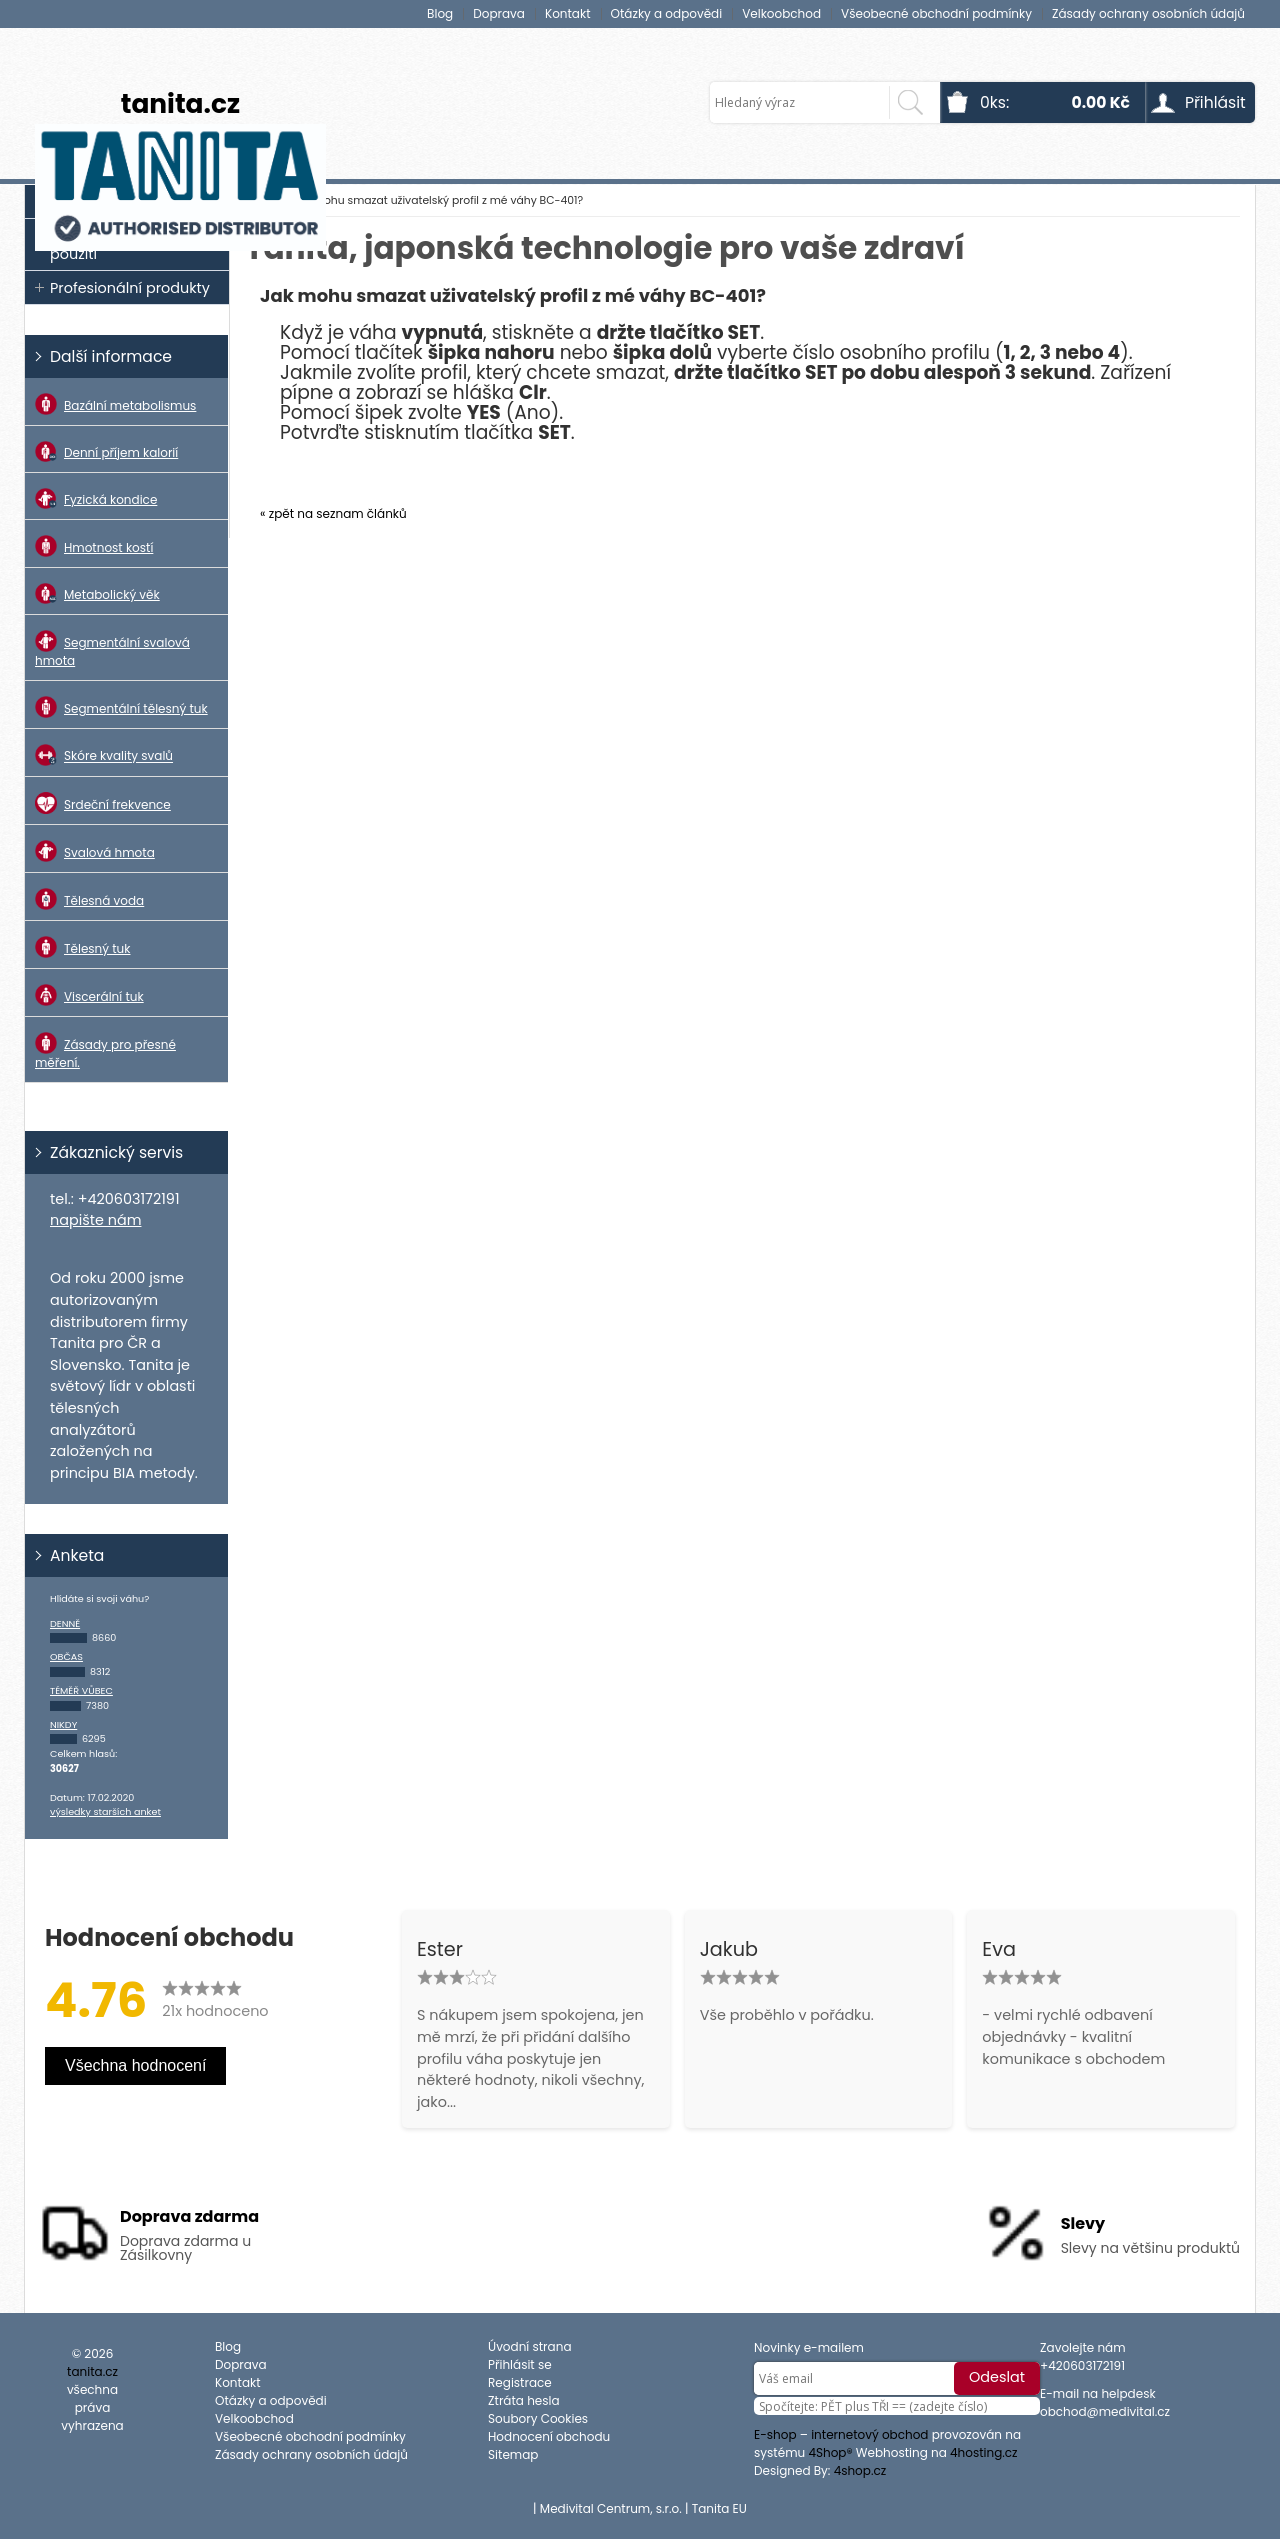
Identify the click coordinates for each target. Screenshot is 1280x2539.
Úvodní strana (529, 2346)
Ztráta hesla (524, 2400)
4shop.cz (860, 2470)
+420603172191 (1082, 2365)
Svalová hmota (95, 851)
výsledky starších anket (105, 1811)
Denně (65, 1623)
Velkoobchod (781, 13)
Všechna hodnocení (135, 2065)
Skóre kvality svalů (104, 754)
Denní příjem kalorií (106, 451)
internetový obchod (869, 2434)
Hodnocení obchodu (549, 2436)
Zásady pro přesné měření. (105, 1051)
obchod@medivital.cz (1105, 2411)
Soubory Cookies (538, 2418)
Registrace (520, 2382)
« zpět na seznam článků (333, 513)
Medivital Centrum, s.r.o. (611, 2508)
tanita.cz (180, 103)
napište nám (95, 1220)
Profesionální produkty (130, 288)
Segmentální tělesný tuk (121, 707)
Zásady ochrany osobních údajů (1148, 13)
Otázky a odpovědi (667, 13)
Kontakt (568, 13)
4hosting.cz (984, 2452)
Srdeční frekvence (103, 803)
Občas (66, 1656)
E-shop (775, 2434)
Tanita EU (719, 2508)
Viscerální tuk (89, 995)
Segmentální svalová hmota (112, 649)
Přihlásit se (520, 2364)
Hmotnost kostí (94, 546)
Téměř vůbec (81, 1690)
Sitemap (513, 2454)
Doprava (499, 13)
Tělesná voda (89, 899)
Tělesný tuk (82, 947)
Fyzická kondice (96, 498)
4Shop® (830, 2452)
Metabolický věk (97, 593)
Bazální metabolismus (115, 404)
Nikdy (63, 1724)
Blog (440, 13)
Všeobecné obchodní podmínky (936, 13)
